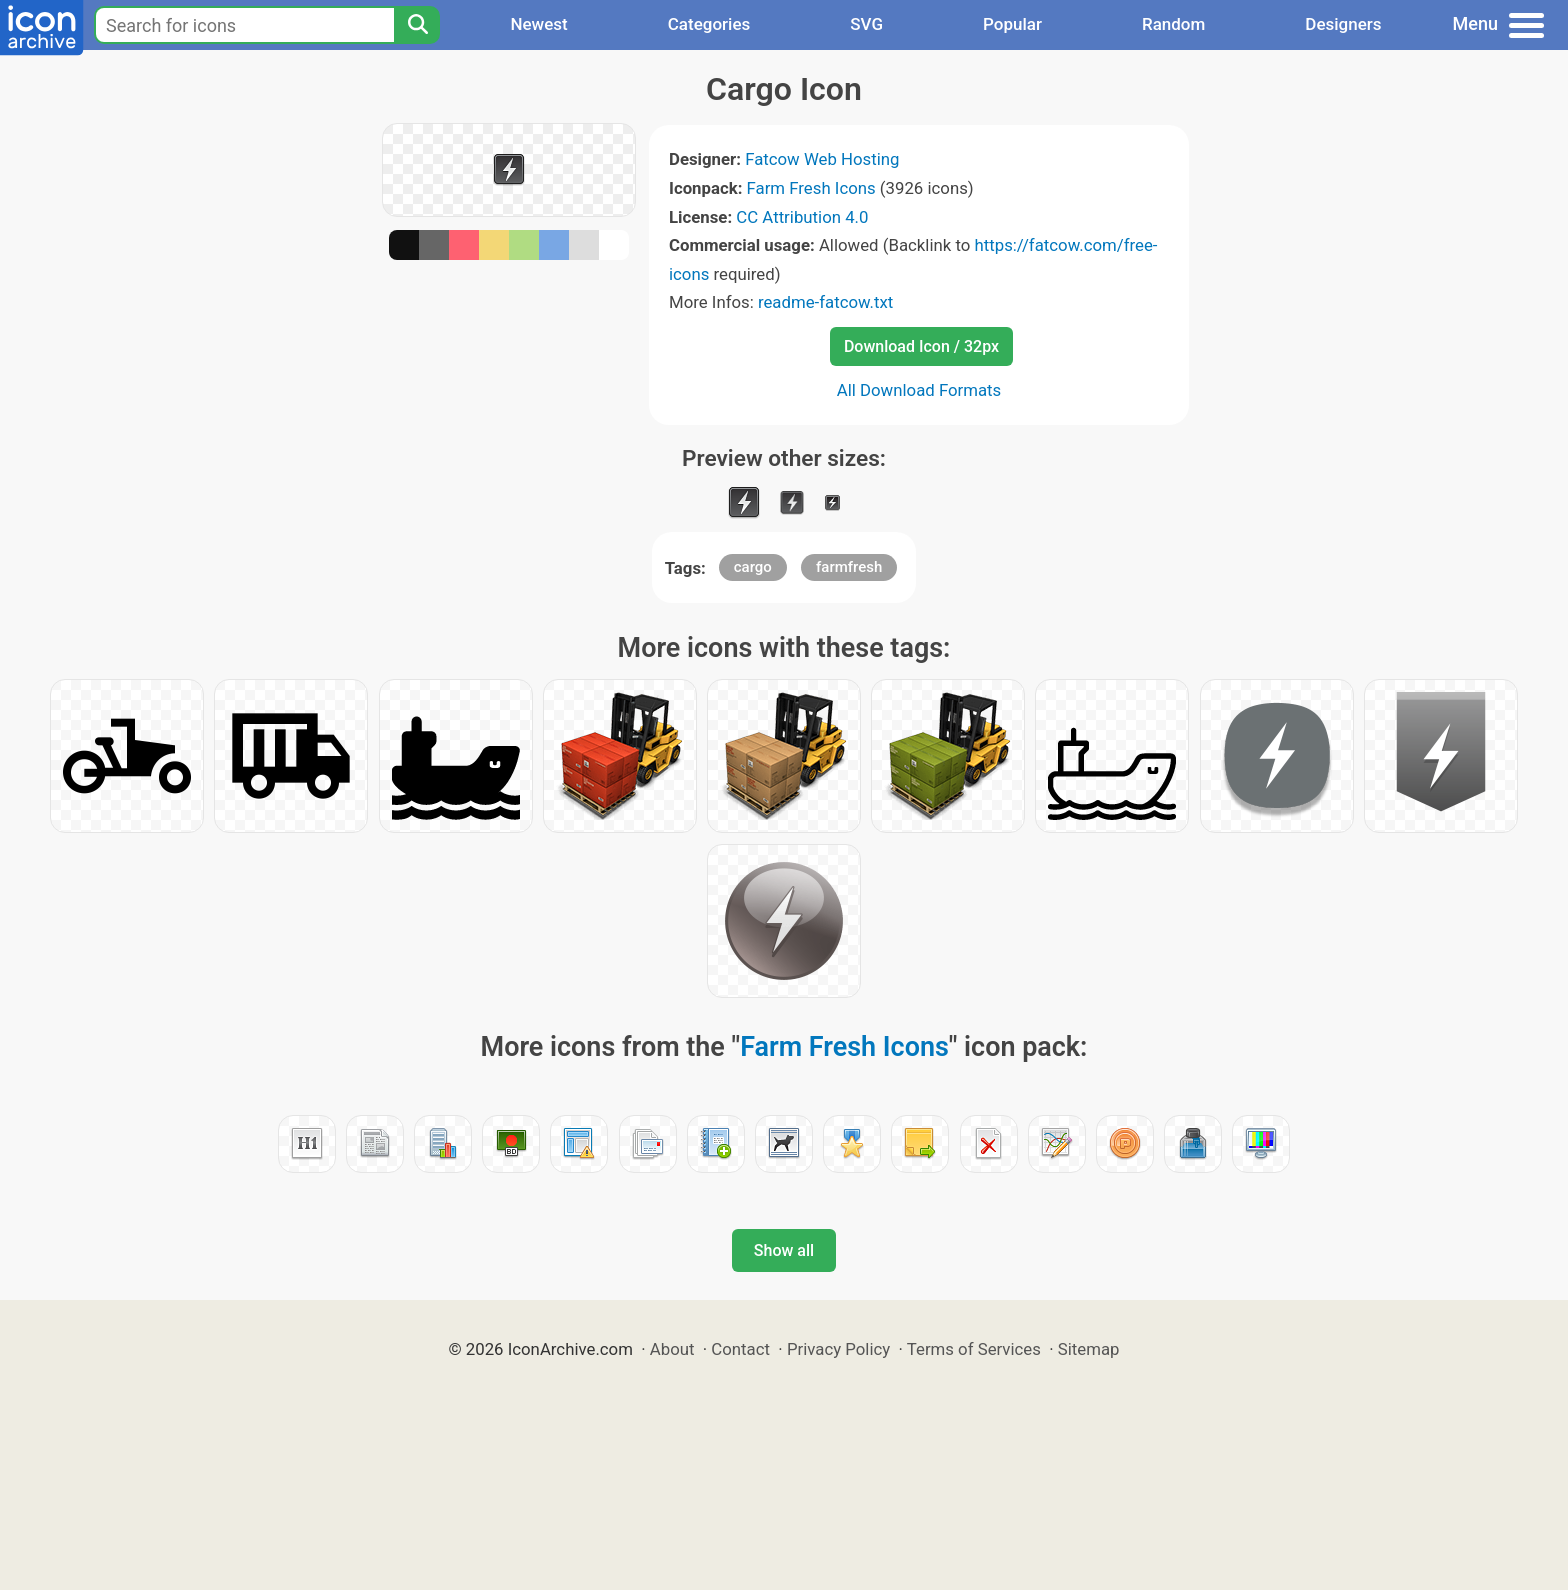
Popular (1012, 24)
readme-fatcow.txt (825, 302)
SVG (866, 24)
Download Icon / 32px (921, 346)
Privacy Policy (838, 1349)
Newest (538, 24)
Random (1173, 24)
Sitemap (1089, 1349)
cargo (753, 567)
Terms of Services (974, 1349)
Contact (740, 1349)
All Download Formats (919, 390)
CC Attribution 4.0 (802, 217)
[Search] (417, 25)
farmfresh (849, 567)
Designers (1343, 24)
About (672, 1349)
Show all (784, 1250)
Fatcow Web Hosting (822, 159)
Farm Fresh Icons (811, 188)
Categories (709, 24)
